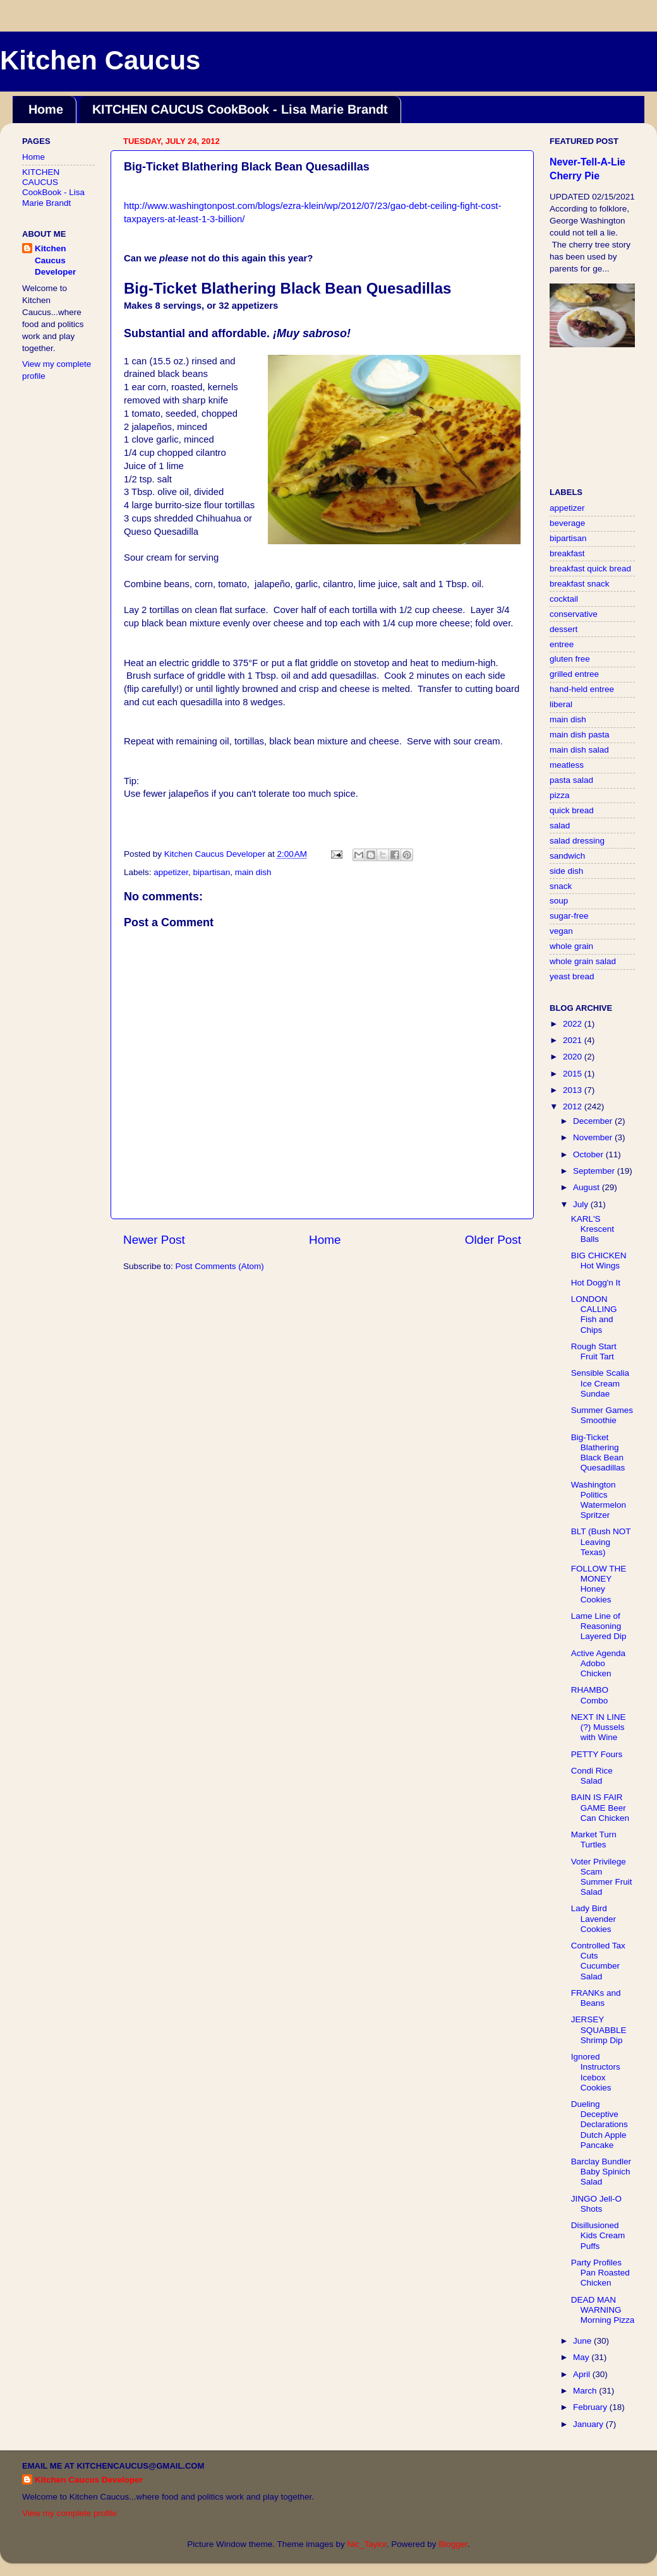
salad (560, 825)
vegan (561, 931)
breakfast (567, 553)
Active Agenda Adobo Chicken (598, 1663)
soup (559, 900)
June (583, 2341)
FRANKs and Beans (596, 1998)
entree (562, 644)
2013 (573, 1090)
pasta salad (571, 780)
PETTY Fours (597, 1754)
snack (561, 886)
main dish (253, 872)
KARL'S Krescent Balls (592, 1229)
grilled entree (574, 674)
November (594, 1137)
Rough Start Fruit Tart (594, 1351)
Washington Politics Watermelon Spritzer (598, 1500)
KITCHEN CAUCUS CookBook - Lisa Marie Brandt (240, 109)
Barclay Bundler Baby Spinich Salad (601, 2171)
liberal (561, 704)
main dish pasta (580, 734)
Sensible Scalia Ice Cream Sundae (600, 1383)
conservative (574, 614)
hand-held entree (582, 689)
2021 (573, 1040)
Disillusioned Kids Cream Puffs (598, 2235)
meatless (567, 765)
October (589, 1154)
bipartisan (212, 872)
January (589, 2424)
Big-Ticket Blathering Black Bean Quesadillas (598, 1453)
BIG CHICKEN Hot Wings (599, 1260)
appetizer (171, 872)
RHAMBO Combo (589, 1695)
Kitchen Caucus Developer (55, 260)
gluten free (570, 659)
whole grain (571, 946)
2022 (573, 1024)
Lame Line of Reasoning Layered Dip (599, 1626)
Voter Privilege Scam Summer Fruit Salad (601, 1877)
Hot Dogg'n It (595, 1282)
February (591, 2407)
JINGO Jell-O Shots (596, 2204)
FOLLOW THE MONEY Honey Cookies (599, 1584)
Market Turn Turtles (594, 1839)
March (586, 2390)
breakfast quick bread (590, 568)
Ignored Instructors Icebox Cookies (595, 2072)
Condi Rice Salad (592, 1776)
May (582, 2357)
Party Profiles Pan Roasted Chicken (600, 2272)
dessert (563, 629)
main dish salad (579, 749)
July (582, 1204)
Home (45, 109)
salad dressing (577, 840)
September (595, 1171)
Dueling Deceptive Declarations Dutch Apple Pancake (599, 2124)
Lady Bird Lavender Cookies (593, 1918)
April (583, 2374)
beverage (567, 523)
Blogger (452, 2544)
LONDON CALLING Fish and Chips (594, 1314)
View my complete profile (69, 2513)
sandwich (567, 856)
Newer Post (154, 1239)
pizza (560, 795)
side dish (566, 871)
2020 (573, 1056)
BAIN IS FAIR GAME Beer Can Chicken (600, 1807)
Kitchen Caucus (100, 60)
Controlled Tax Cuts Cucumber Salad (598, 1961)
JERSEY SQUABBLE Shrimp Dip (599, 2029)
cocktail (564, 599)
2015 (573, 1073)
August (587, 1187)
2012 (573, 1106)
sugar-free (569, 916)
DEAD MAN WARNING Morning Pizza (603, 2310)
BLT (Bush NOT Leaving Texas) (601, 1541)
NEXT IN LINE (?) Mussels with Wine (598, 1727)
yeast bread (572, 976)
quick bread (572, 810)
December (594, 1121)
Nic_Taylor (366, 2544)
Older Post (493, 1239)
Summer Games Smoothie (602, 1415)
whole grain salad (583, 961)
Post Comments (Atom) (220, 1266)
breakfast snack (580, 583)
